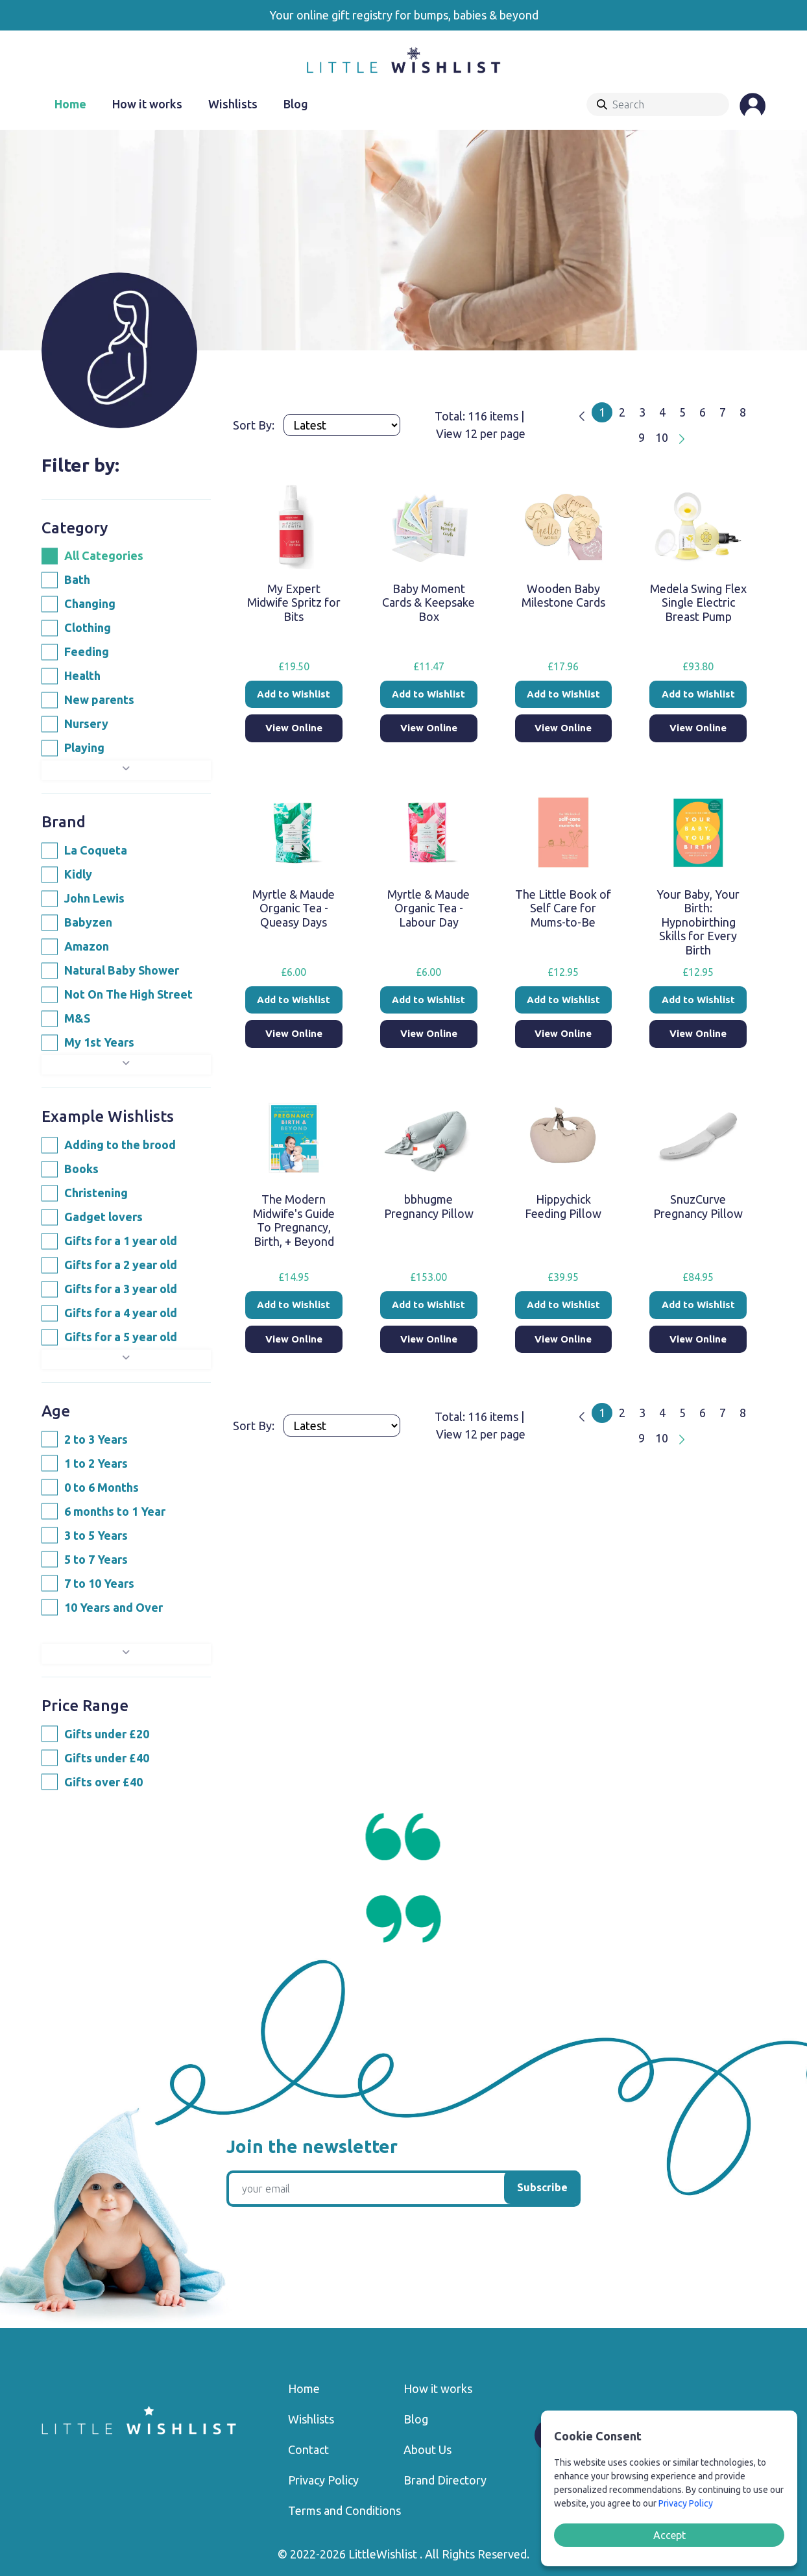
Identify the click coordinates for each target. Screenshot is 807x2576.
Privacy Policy (323, 2479)
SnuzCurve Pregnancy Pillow (698, 1206)
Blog (295, 103)
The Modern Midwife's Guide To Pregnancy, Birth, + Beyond (294, 1220)
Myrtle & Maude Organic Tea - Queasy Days (293, 908)
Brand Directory (445, 2479)
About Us (428, 2449)
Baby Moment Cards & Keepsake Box (428, 602)
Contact (308, 2449)
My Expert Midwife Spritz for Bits (294, 602)
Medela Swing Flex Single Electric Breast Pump (698, 602)
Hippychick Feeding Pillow (563, 1206)
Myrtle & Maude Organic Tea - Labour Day (428, 908)
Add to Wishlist (293, 693)
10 (661, 437)
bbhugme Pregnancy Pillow (429, 1206)
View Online (293, 727)
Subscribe (542, 2187)
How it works (147, 103)
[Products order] (341, 425)
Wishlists (233, 103)
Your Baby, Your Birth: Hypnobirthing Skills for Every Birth (698, 922)
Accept (669, 2535)
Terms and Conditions (344, 2510)
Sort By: (255, 425)
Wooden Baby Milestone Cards (563, 595)
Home (70, 103)
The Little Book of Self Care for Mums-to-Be (563, 908)
